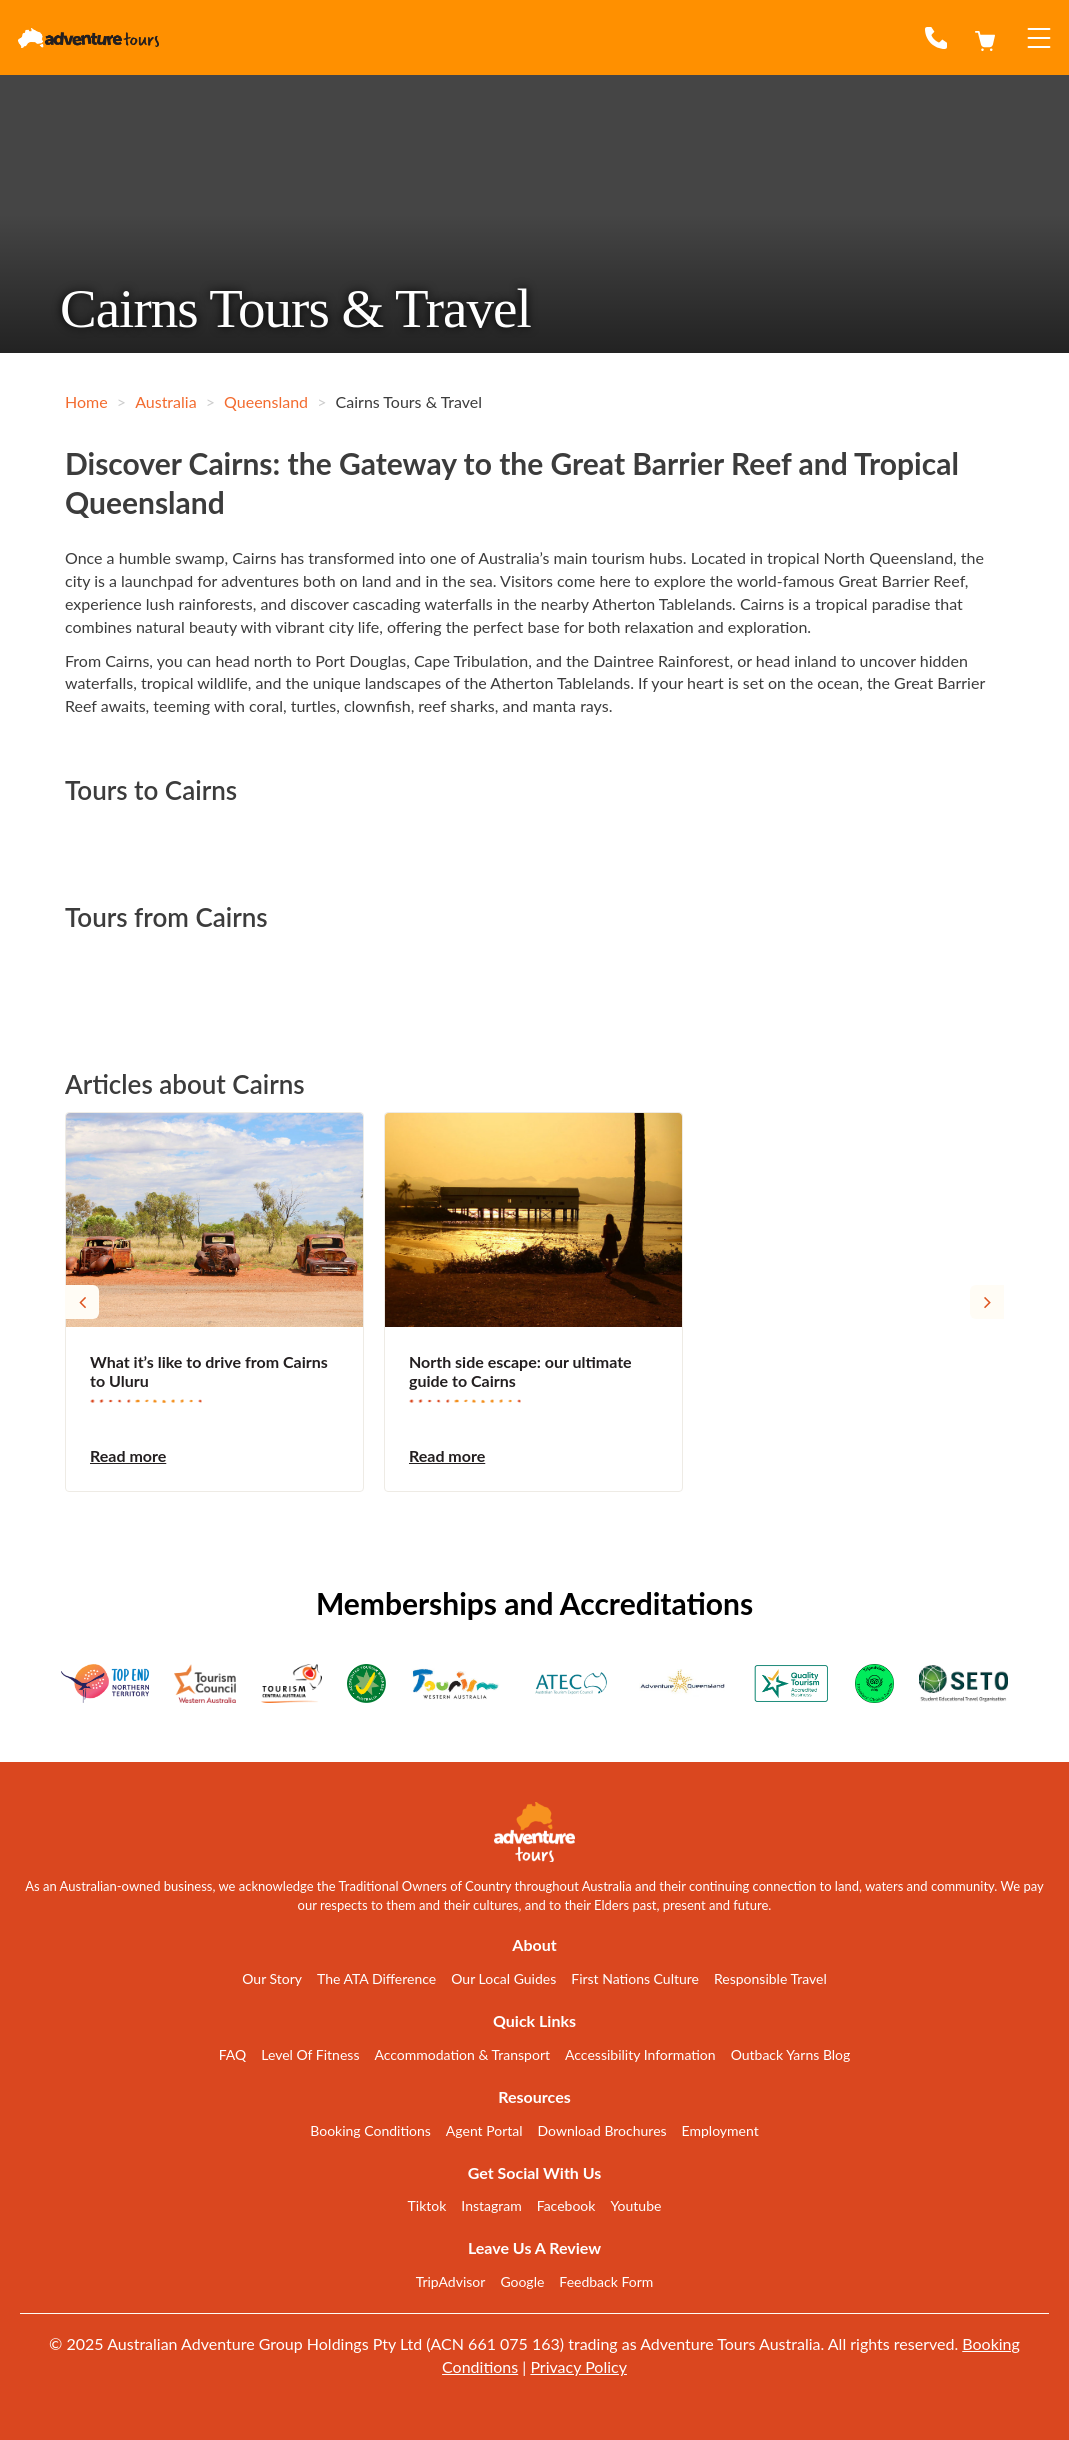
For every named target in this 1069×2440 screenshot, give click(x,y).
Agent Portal (484, 2130)
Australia (165, 401)
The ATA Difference (376, 1978)
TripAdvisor (451, 2281)
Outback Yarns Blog (791, 2054)
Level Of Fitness (310, 2054)
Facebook (566, 2205)
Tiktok (427, 2205)
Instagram (491, 2205)
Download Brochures (602, 2130)
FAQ (233, 2054)
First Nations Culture (635, 1978)
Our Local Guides (503, 1978)
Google (522, 2281)
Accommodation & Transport (462, 2054)
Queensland (266, 401)
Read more (128, 1455)
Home (86, 401)
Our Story (272, 1978)
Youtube (635, 2205)
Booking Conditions (370, 2130)
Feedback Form (606, 2281)
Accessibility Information (640, 2054)
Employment (720, 2130)
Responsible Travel (770, 1978)
